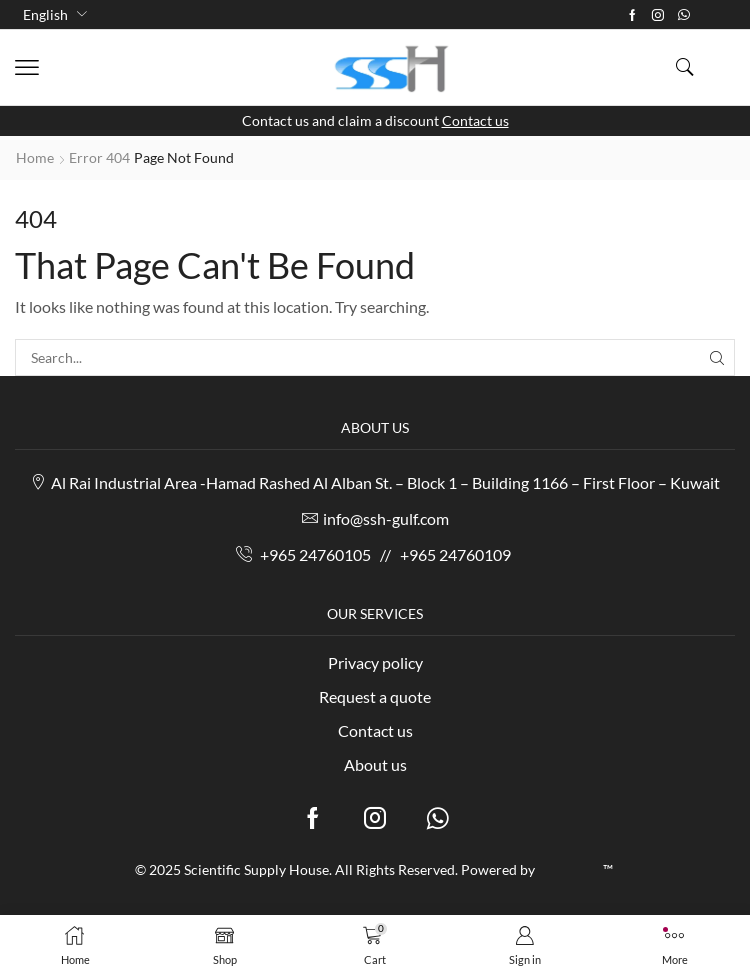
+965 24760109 (455, 554)
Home (35, 157)
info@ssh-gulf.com (386, 518)
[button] (27, 68)
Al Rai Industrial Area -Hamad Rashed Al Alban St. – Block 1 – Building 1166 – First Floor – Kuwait (385, 483)
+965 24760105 (315, 554)
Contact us (475, 120)
